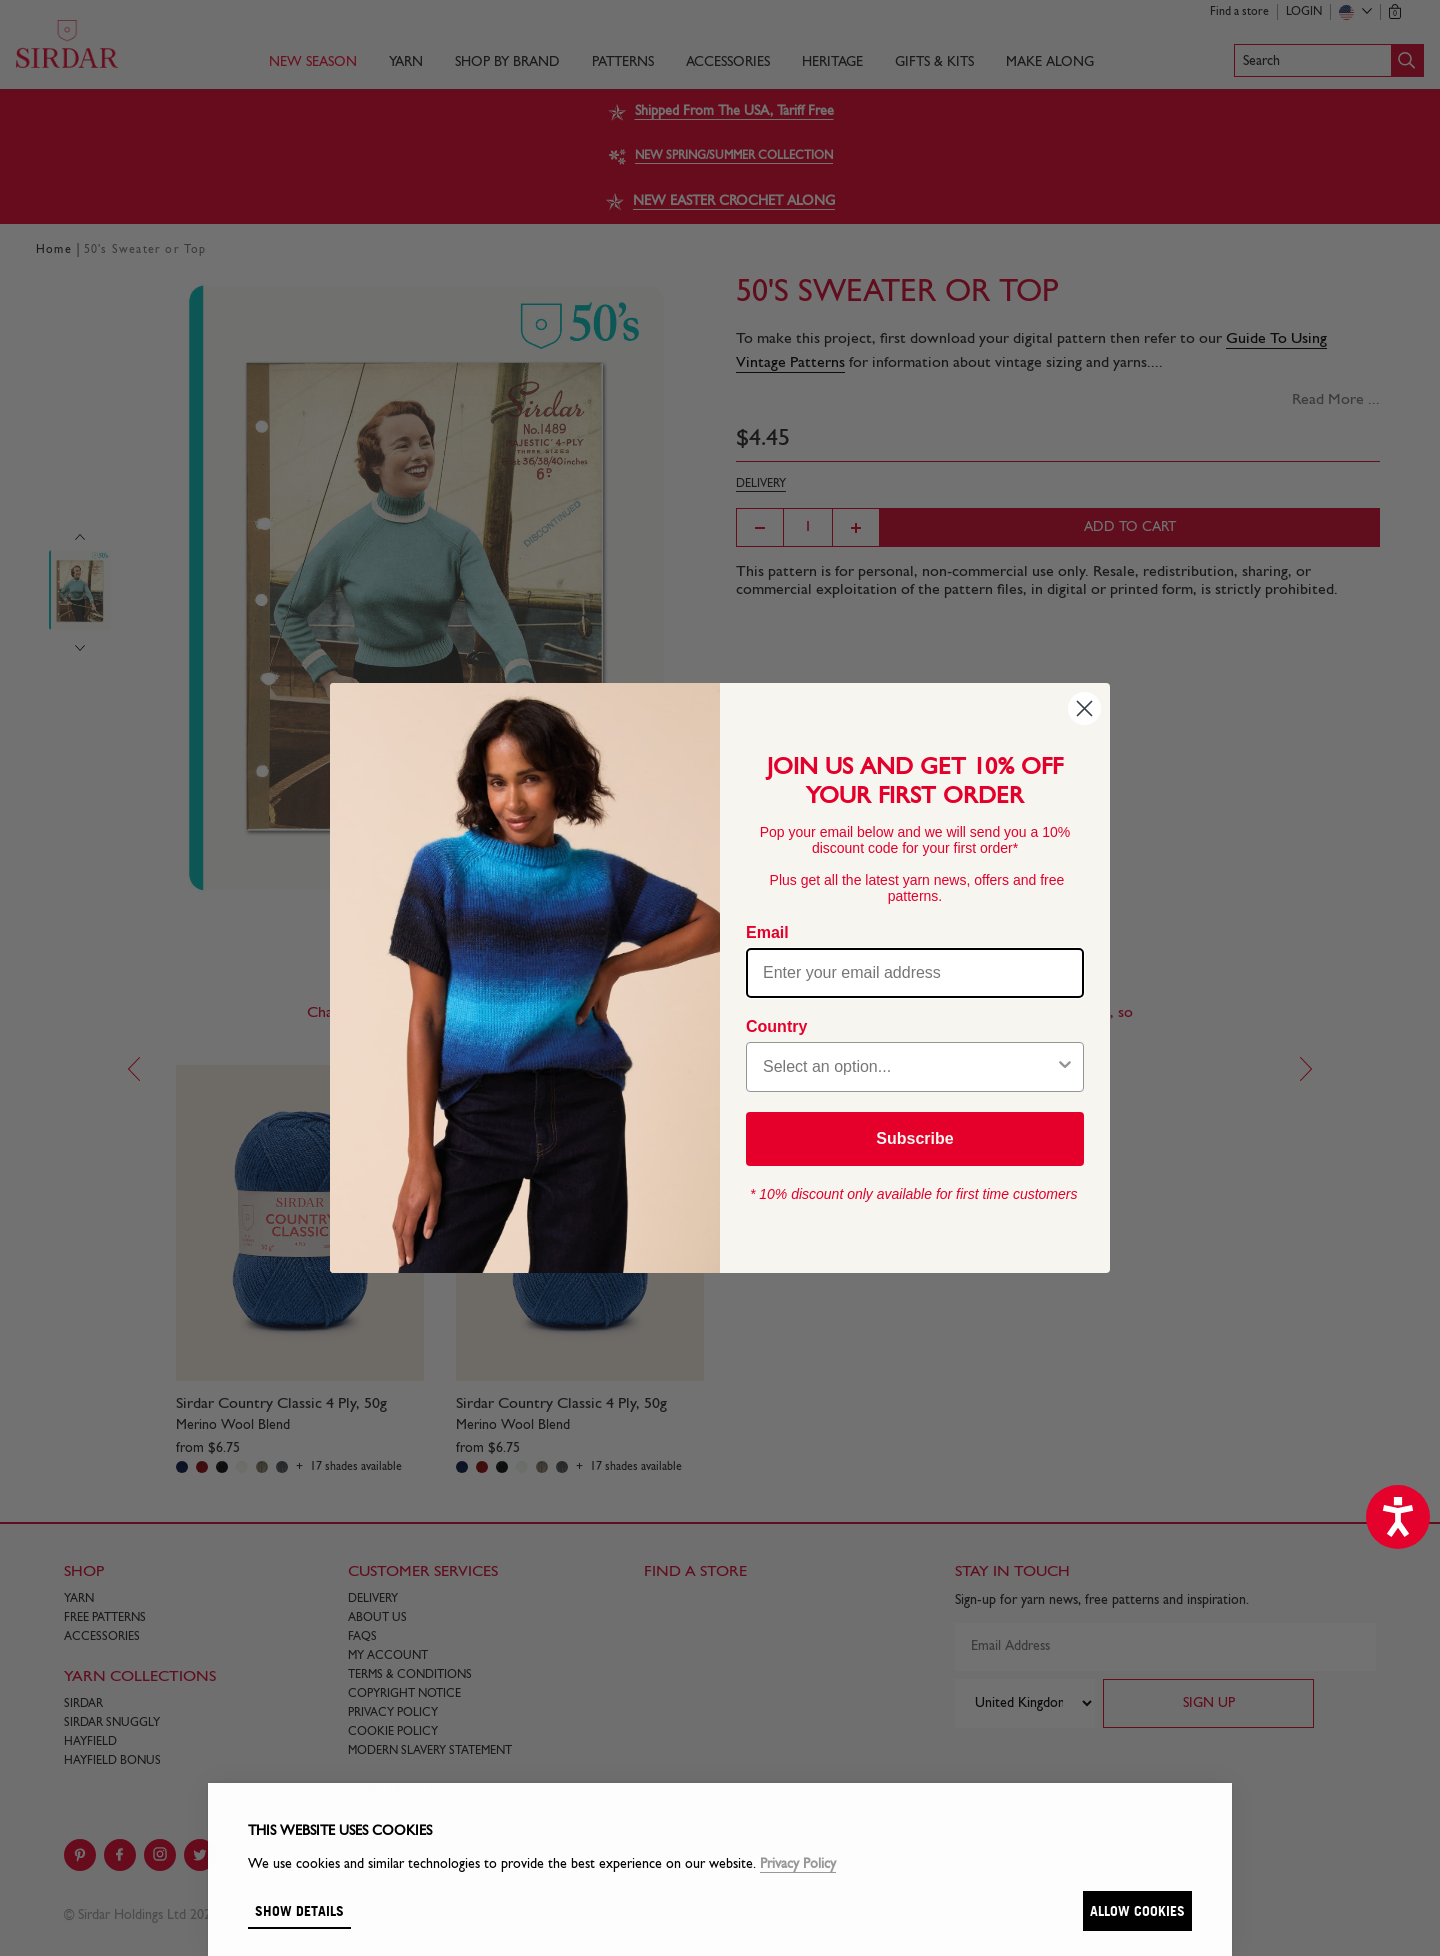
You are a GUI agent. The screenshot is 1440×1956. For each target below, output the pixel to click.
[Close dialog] (1084, 708)
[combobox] (909, 1067)
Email (767, 932)
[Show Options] (1065, 1067)
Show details (299, 1910)
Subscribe (914, 1138)
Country (776, 1026)
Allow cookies (1137, 1910)
